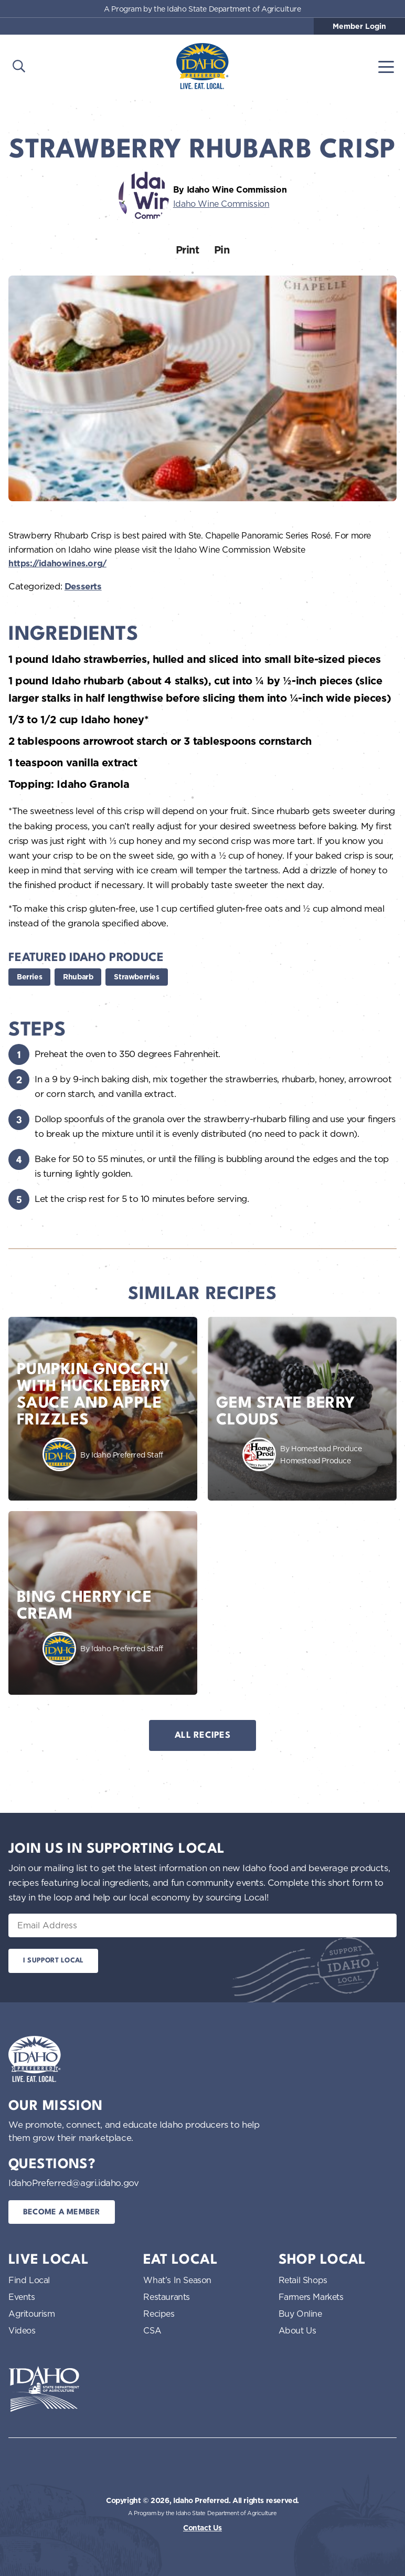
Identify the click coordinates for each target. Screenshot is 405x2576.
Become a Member (61, 2212)
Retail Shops (303, 2280)
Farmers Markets (311, 2297)
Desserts (83, 586)
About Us (297, 2330)
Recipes (158, 2313)
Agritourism (31, 2313)
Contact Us (202, 2527)
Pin (222, 250)
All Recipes (202, 1735)
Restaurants (166, 2297)
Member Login (359, 26)
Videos (22, 2330)
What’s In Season (177, 2280)
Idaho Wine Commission (221, 203)
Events (21, 2297)
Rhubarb (78, 976)
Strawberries (136, 976)
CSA (152, 2330)
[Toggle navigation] (386, 66)
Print (187, 250)
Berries (29, 976)
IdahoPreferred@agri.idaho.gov (73, 2182)
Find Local (29, 2280)
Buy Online (300, 2313)
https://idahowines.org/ (57, 563)
